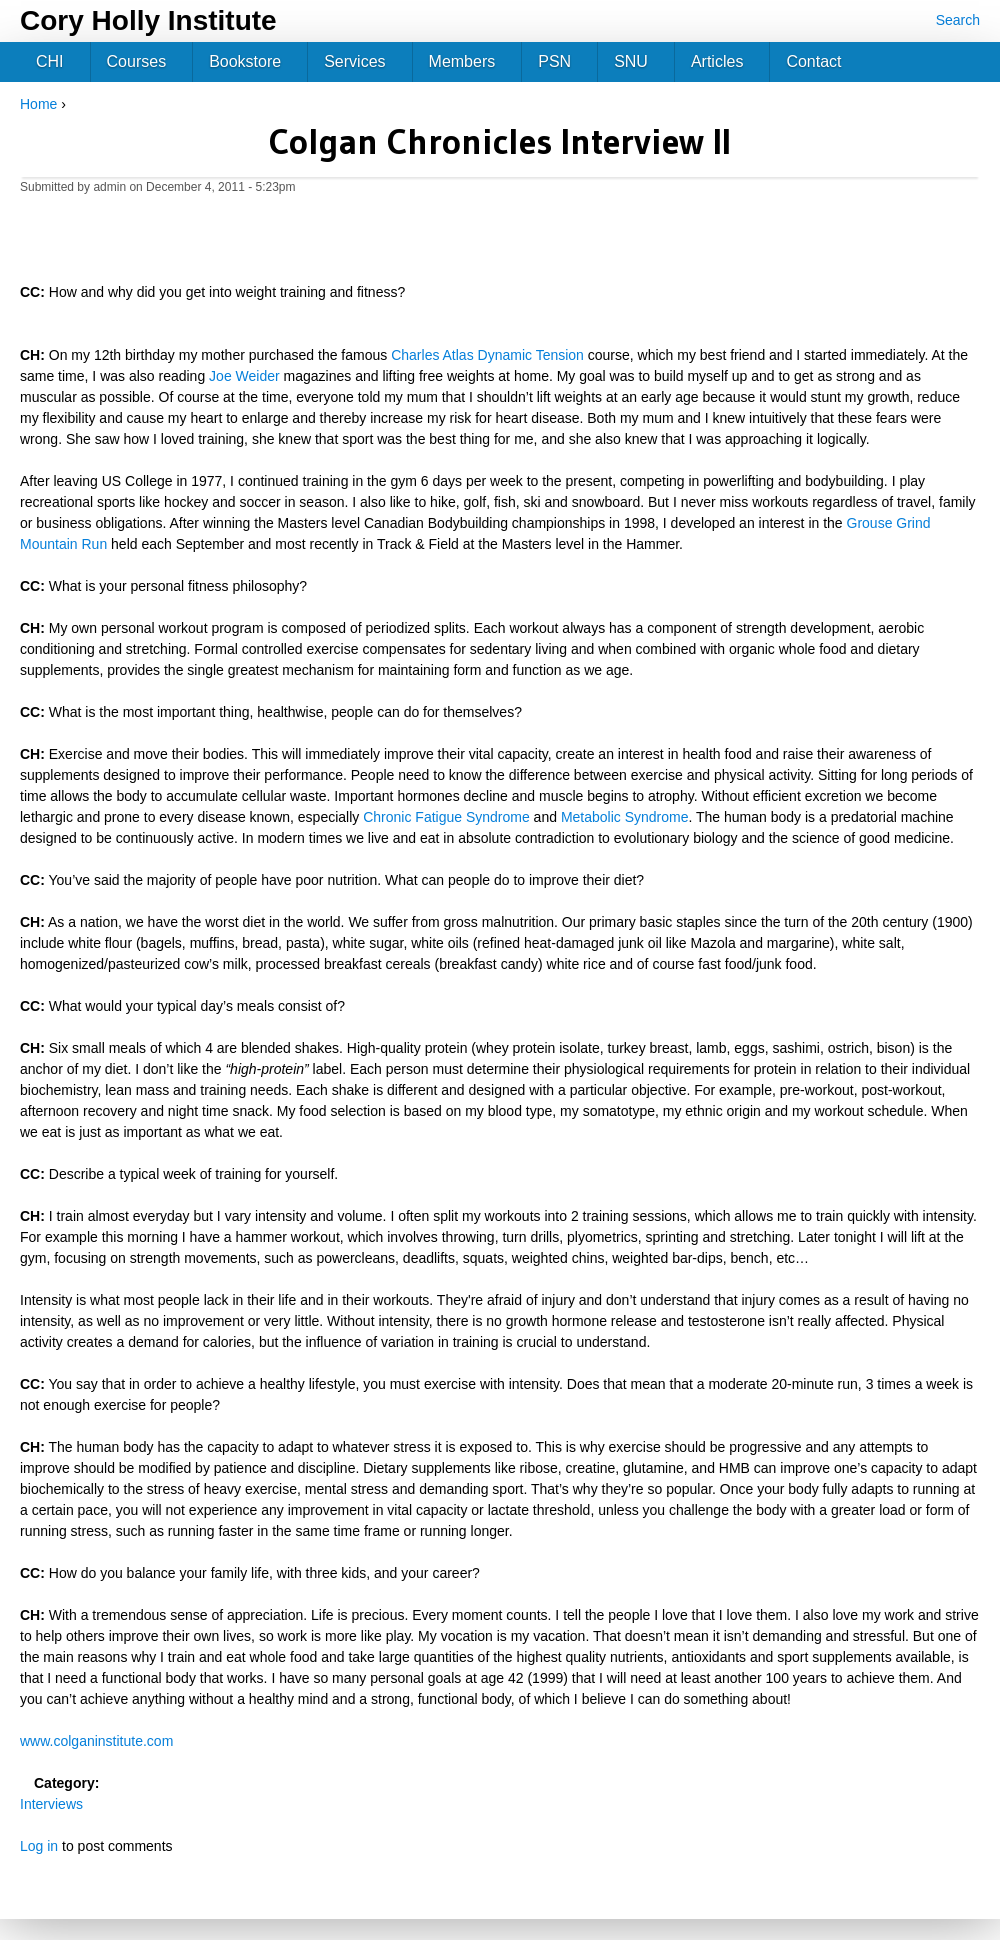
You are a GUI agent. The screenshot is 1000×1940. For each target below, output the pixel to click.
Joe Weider (244, 376)
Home (38, 104)
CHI (50, 61)
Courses (137, 61)
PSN (554, 61)
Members (462, 61)
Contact (813, 61)
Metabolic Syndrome (625, 817)
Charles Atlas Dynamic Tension (487, 355)
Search (958, 20)
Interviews (51, 1804)
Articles (717, 61)
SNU (631, 61)
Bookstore (245, 61)
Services (354, 61)
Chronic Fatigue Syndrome (446, 817)
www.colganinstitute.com (96, 1741)
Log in (39, 1846)
